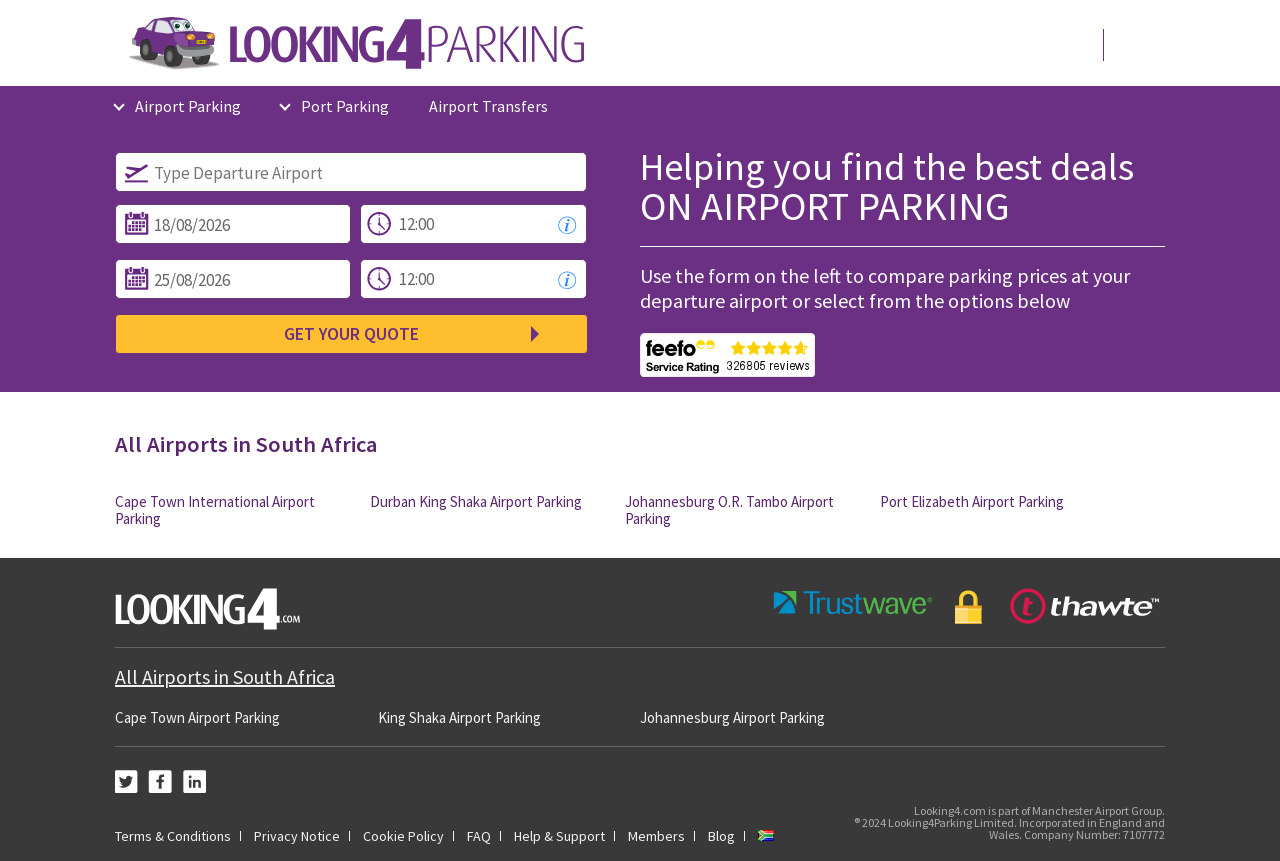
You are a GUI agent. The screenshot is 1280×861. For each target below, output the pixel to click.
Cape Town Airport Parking (197, 717)
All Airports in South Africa (225, 676)
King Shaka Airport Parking (459, 717)
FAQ (479, 836)
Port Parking (345, 106)
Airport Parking (188, 106)
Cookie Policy (403, 836)
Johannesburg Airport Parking (732, 717)
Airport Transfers (488, 106)
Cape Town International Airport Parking (215, 510)
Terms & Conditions (173, 836)
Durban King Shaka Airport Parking (476, 501)
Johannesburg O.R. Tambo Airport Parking (729, 510)
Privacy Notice (297, 836)
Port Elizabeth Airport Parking (972, 501)
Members (656, 836)
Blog (721, 836)
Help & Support (559, 836)
